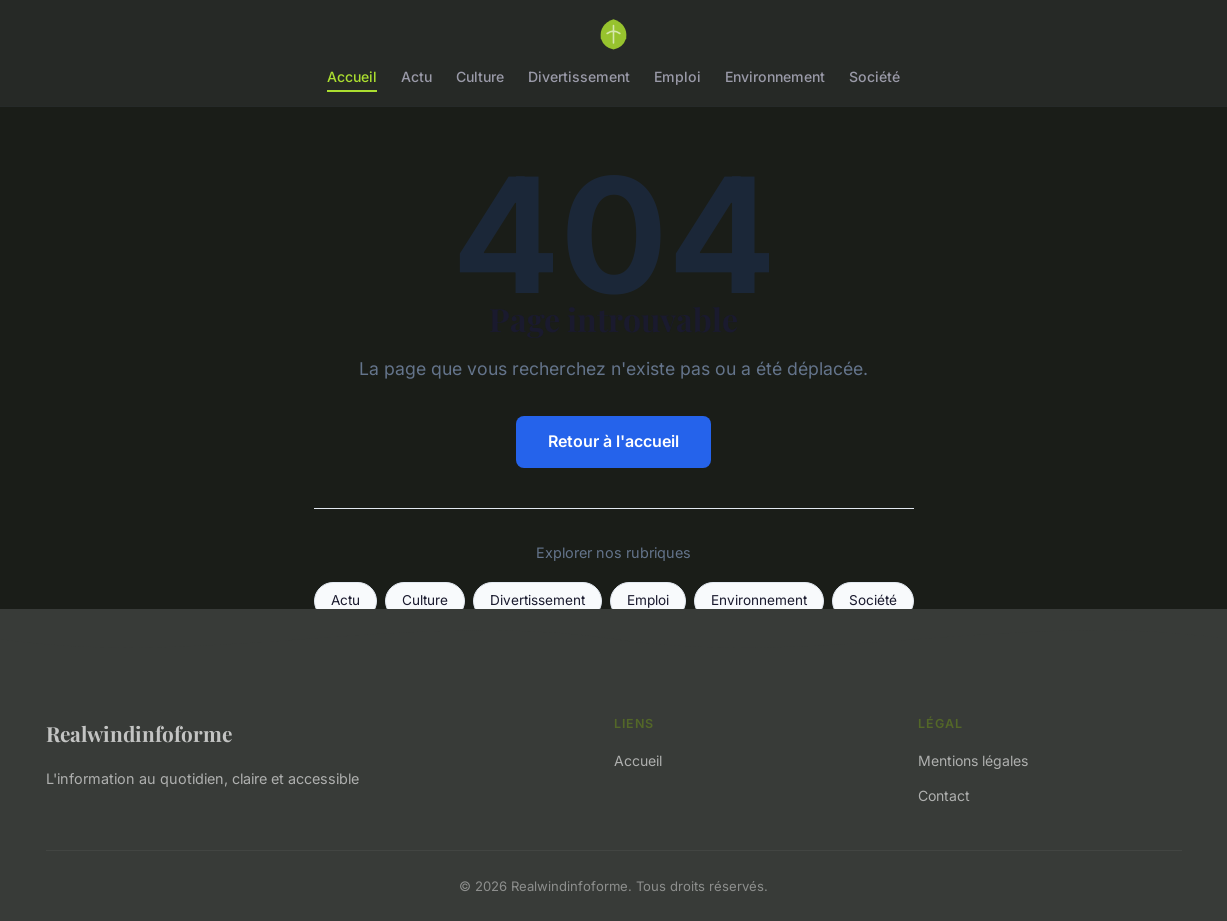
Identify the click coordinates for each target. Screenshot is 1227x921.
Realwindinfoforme (139, 733)
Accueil (352, 76)
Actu (416, 76)
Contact (944, 795)
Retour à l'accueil (613, 441)
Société (874, 76)
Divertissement (579, 76)
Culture (480, 76)
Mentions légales (973, 760)
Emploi (677, 76)
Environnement (775, 76)
